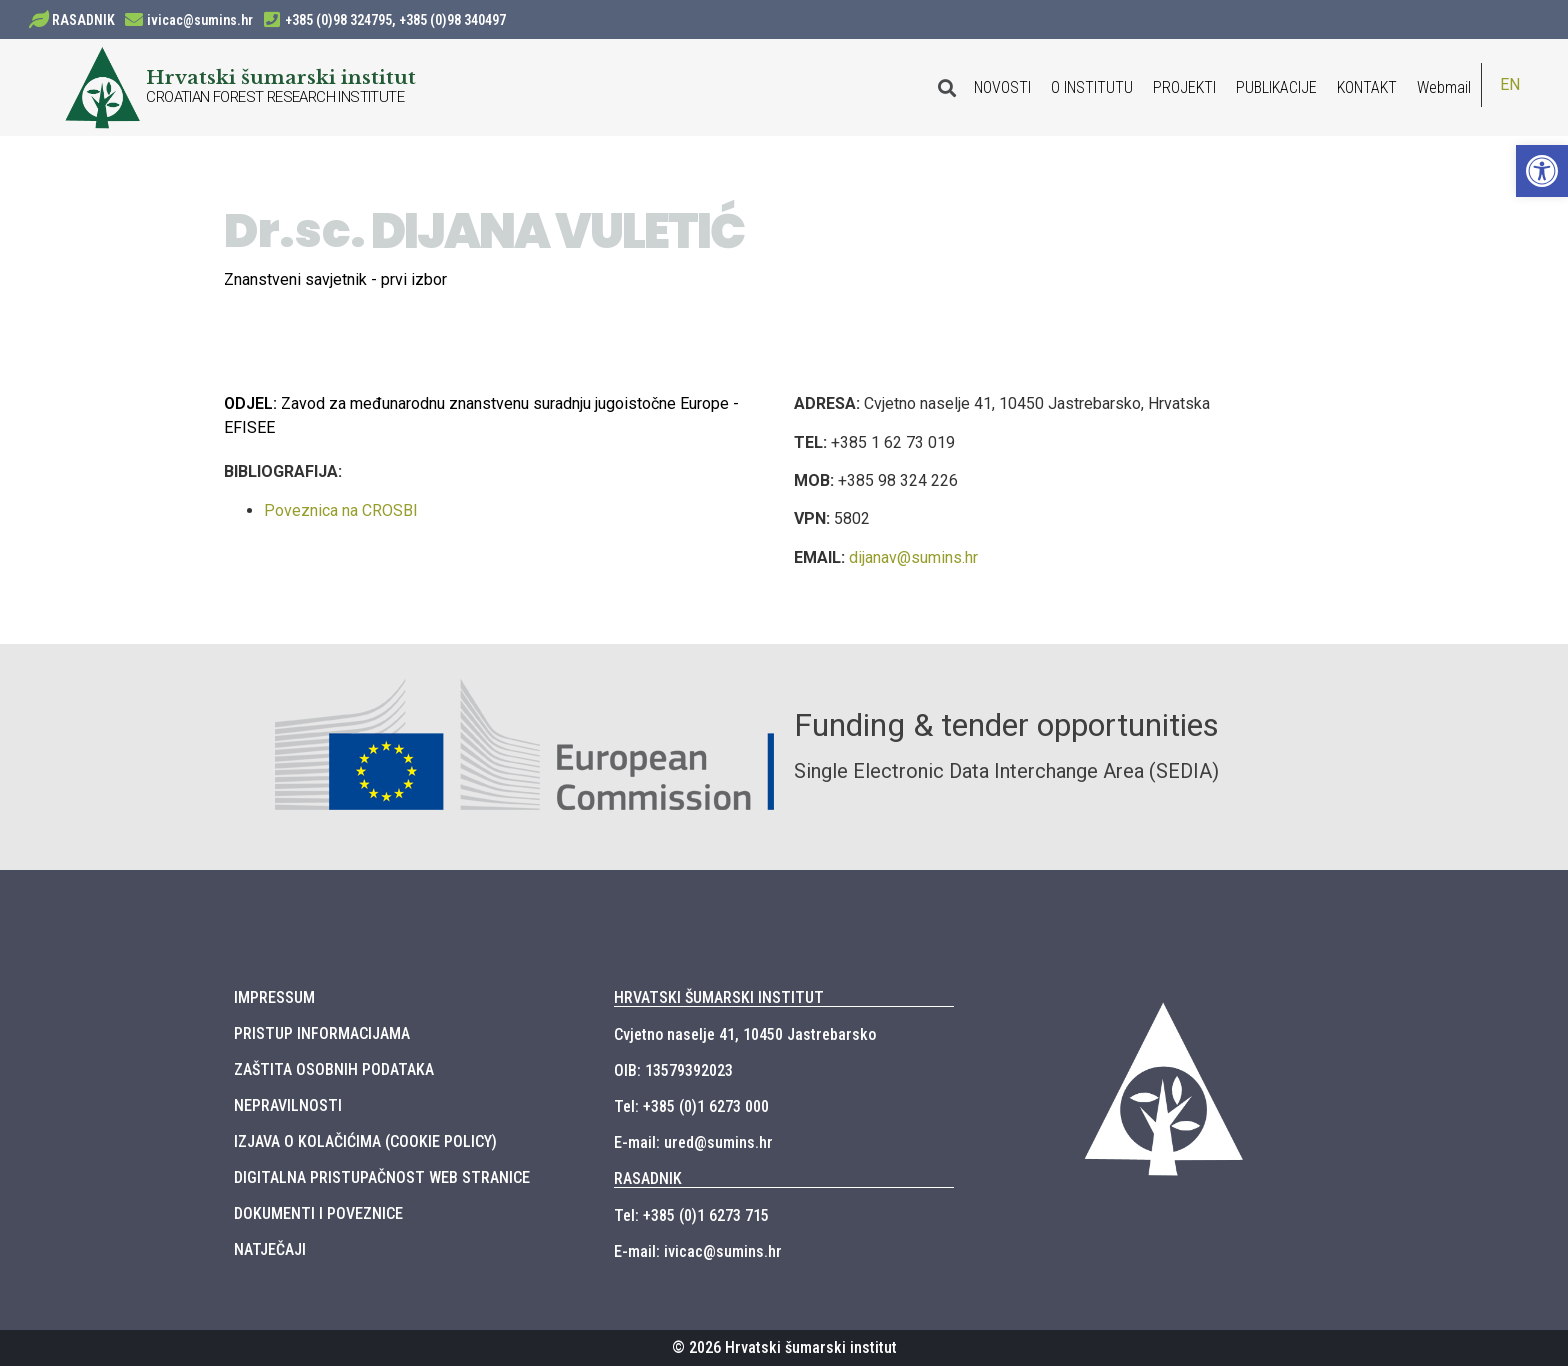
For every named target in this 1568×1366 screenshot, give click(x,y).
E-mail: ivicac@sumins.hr (698, 1251)
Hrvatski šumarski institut (281, 77)
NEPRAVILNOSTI (288, 1105)
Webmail (1444, 87)
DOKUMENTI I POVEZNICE (318, 1213)
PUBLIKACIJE (1276, 87)
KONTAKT (1367, 87)
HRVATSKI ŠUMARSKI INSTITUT (719, 997)
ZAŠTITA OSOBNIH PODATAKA (334, 1069)
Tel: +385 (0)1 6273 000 (691, 1106)
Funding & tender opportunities (1006, 725)
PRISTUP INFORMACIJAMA (322, 1033)
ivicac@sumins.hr (200, 20)
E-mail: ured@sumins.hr (693, 1142)
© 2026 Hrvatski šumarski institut (784, 1347)
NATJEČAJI (270, 1249)
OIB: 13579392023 (673, 1070)
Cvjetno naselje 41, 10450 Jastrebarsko (745, 1034)
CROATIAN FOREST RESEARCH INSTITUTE (275, 97)
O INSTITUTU (1092, 87)
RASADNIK (83, 20)
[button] (1542, 171)
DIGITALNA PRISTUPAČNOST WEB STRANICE (382, 1177)
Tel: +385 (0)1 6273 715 (691, 1215)
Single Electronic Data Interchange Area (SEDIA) (1006, 771)
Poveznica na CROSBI (341, 510)
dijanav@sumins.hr (913, 557)
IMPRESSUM (274, 997)
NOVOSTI (1002, 87)
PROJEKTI (1184, 87)
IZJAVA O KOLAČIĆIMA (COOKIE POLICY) (365, 1141)
